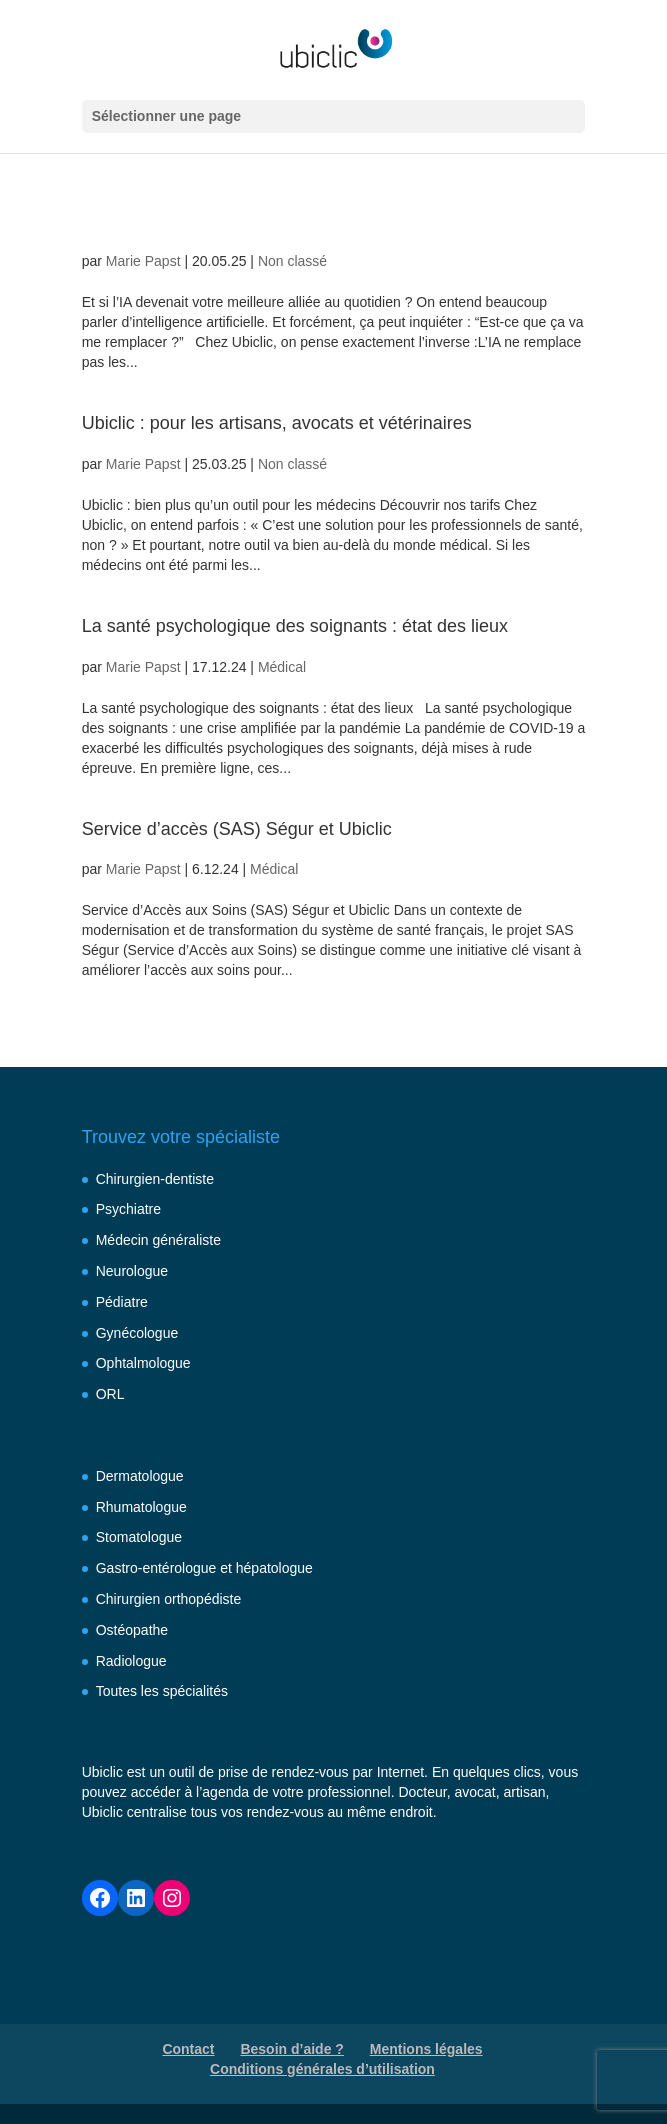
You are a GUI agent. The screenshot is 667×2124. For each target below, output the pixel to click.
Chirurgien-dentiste (155, 1179)
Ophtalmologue (143, 1363)
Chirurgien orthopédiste (169, 1599)
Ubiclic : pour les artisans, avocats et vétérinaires (277, 423)
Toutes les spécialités (162, 1691)
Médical (282, 667)
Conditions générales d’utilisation (322, 2069)
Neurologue (132, 1271)
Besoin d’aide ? (291, 2049)
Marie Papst (143, 261)
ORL (110, 1394)
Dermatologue (140, 1476)
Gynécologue (137, 1333)
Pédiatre (122, 1302)
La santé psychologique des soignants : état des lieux (295, 626)
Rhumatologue (141, 1507)
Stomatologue (139, 1537)
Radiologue (131, 1661)
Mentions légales (426, 2049)
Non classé (292, 261)
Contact (188, 2049)
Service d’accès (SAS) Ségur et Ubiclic (237, 829)
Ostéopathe (132, 1630)
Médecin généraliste (158, 1240)
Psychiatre (128, 1209)
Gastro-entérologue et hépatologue (204, 1568)
